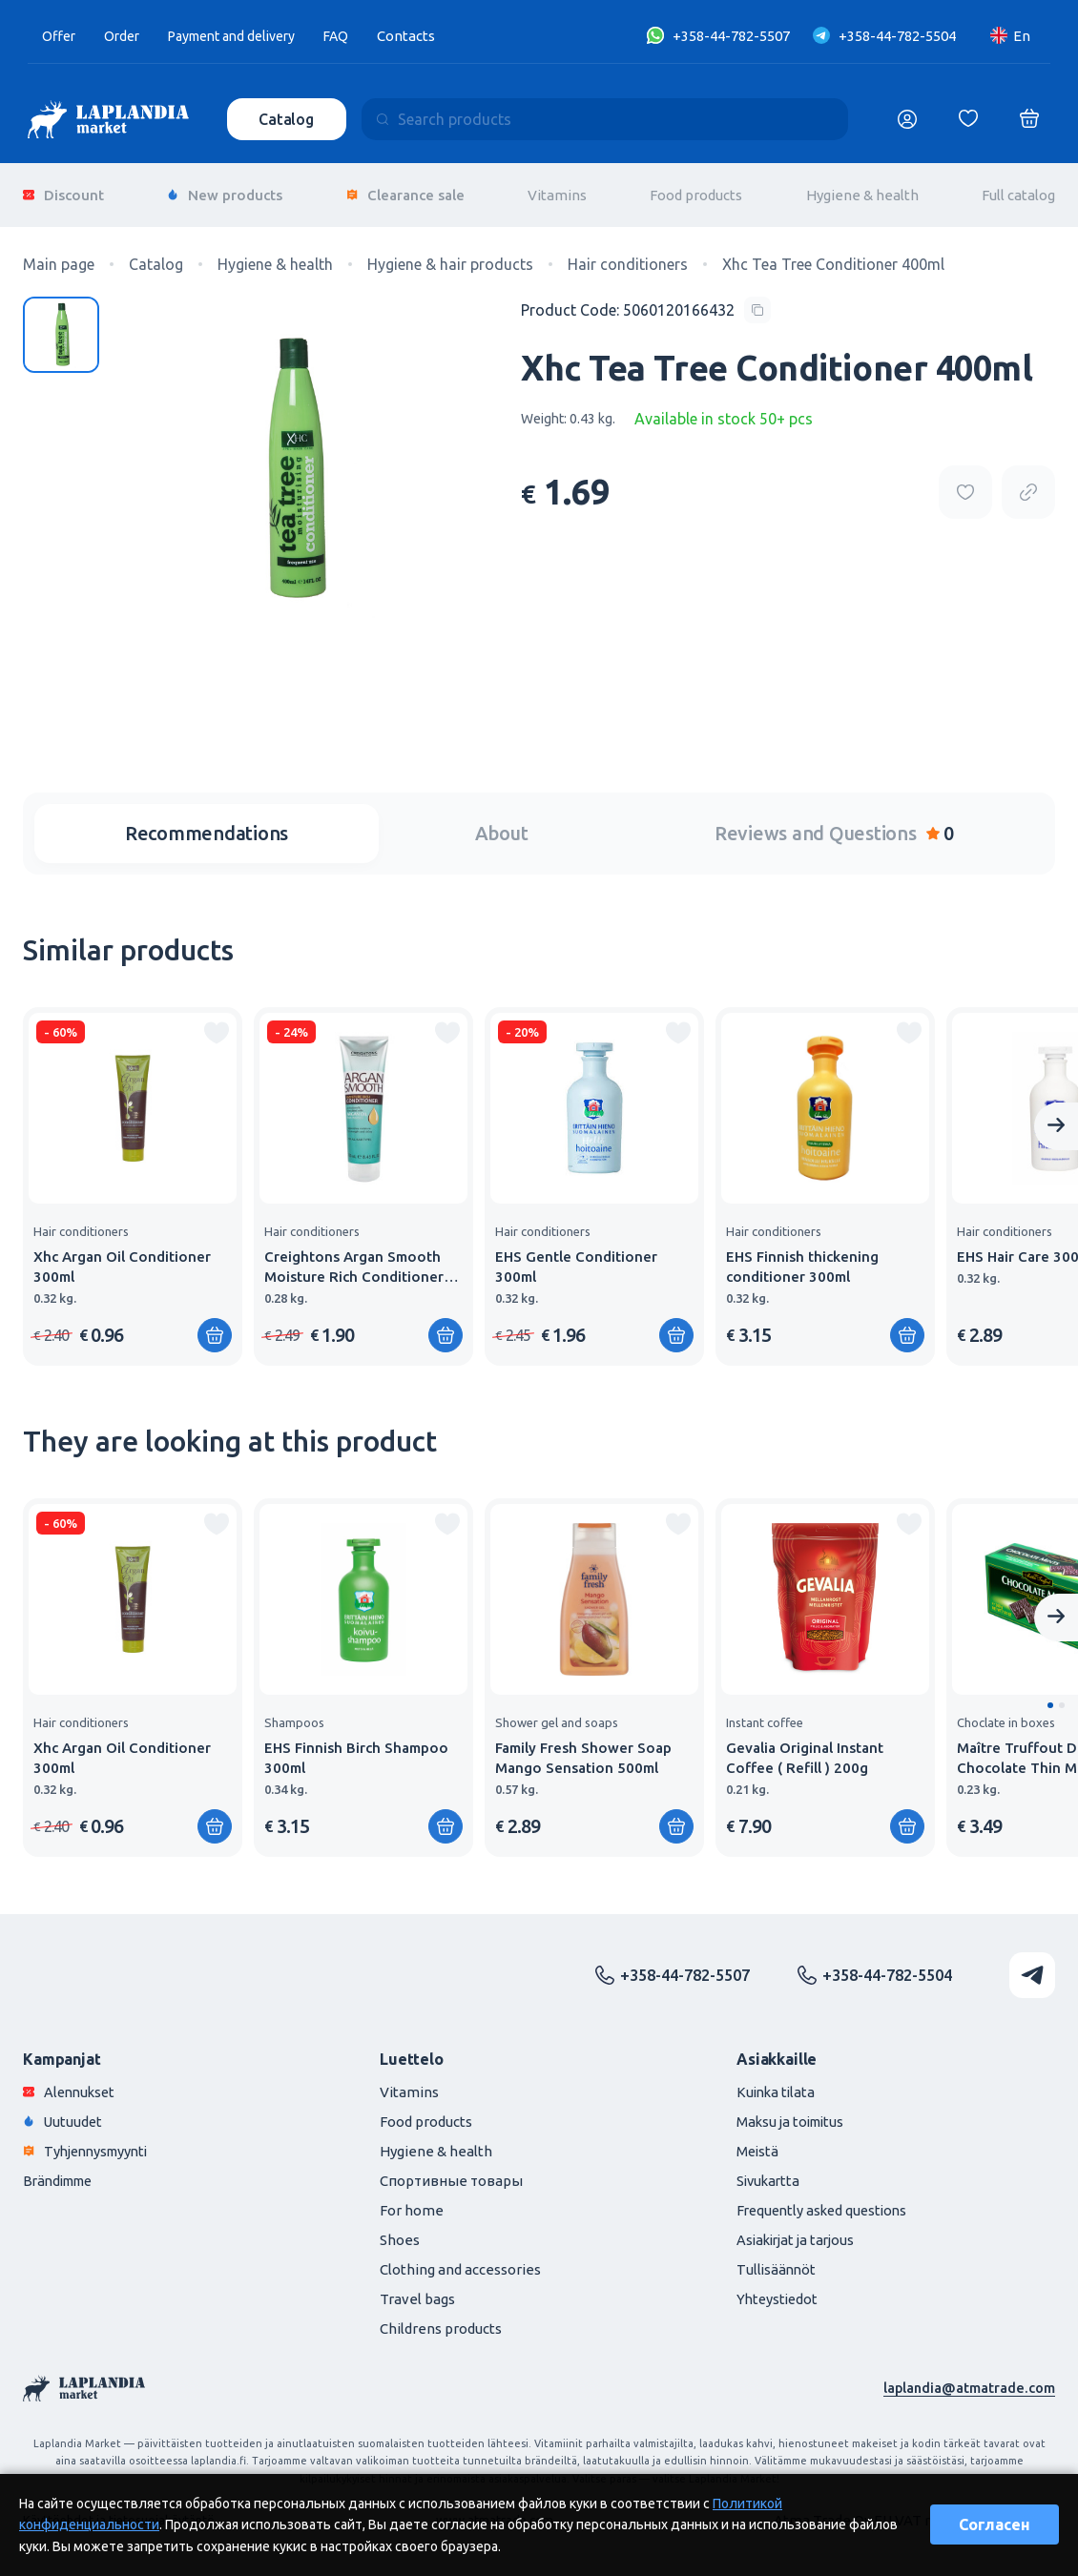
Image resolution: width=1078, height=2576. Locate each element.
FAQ (357, 36)
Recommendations (206, 824)
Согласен (994, 2524)
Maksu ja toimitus (793, 2112)
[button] (1050, 1695)
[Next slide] (1056, 1117)
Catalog (288, 119)
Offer (60, 36)
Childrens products (441, 2319)
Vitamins (557, 190)
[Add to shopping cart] (214, 1326)
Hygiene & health (862, 190)
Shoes (400, 2230)
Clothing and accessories (460, 2260)
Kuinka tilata (777, 2082)
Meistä (758, 2141)
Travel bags (417, 2289)
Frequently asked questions (825, 2201)
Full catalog (1018, 190)
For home (412, 2201)
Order (126, 36)
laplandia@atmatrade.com (968, 2378)
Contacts (429, 36)
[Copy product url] (1028, 482)
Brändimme (62, 2171)
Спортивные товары (451, 2171)
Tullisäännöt (777, 2260)
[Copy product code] (646, 300)
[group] (132, 1177)
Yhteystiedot (778, 2289)
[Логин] (907, 119)
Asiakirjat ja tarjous (798, 2230)
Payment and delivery (245, 36)
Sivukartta (769, 2171)
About (502, 824)
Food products (696, 190)
